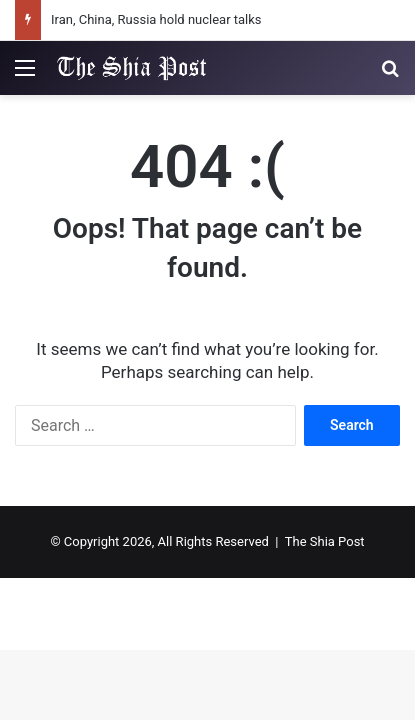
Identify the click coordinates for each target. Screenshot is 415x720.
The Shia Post (325, 541)
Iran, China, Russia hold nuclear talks (156, 19)
